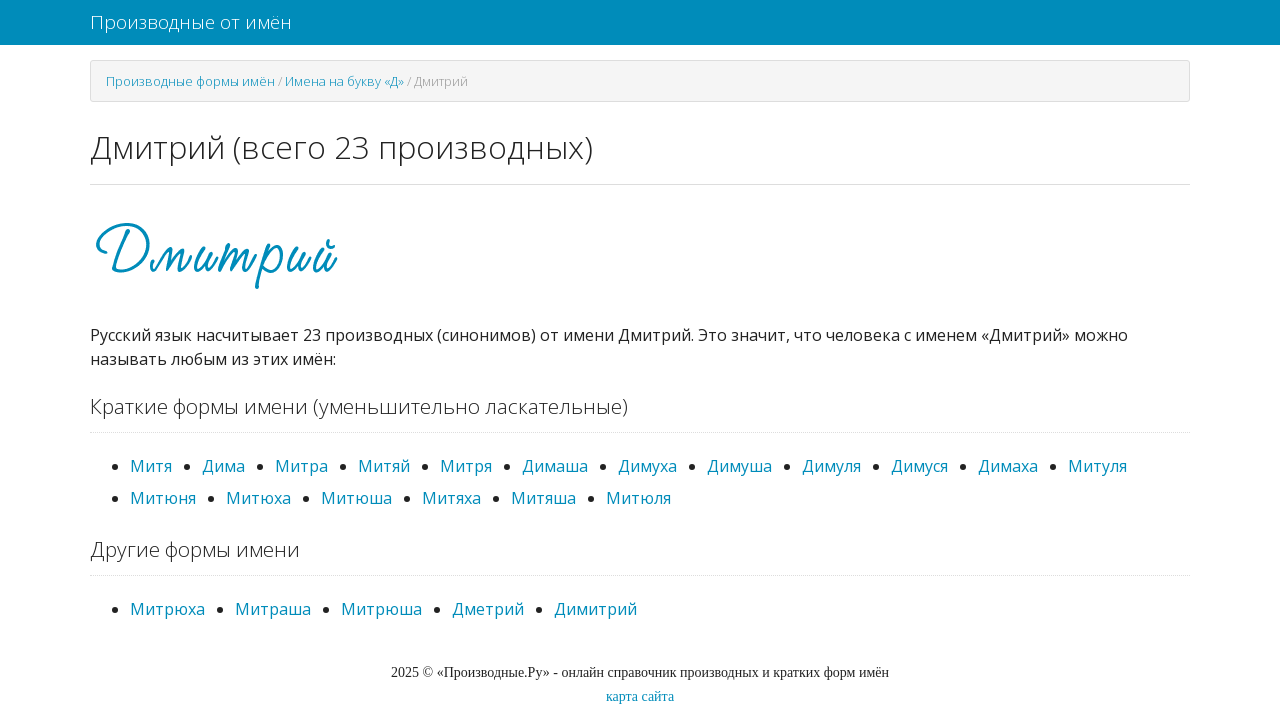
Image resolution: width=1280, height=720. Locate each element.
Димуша (739, 466)
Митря (466, 466)
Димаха (1008, 466)
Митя (151, 466)
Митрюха (167, 609)
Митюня (163, 498)
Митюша (356, 498)
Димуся (919, 466)
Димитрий (595, 609)
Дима (223, 466)
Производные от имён (191, 22)
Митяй (384, 466)
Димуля (831, 466)
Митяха (451, 498)
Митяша (543, 498)
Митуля (1097, 466)
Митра (301, 466)
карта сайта (640, 696)
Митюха (258, 498)
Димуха (647, 466)
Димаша (555, 466)
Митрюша (381, 609)
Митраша (273, 609)
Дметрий (488, 609)
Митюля (638, 498)
